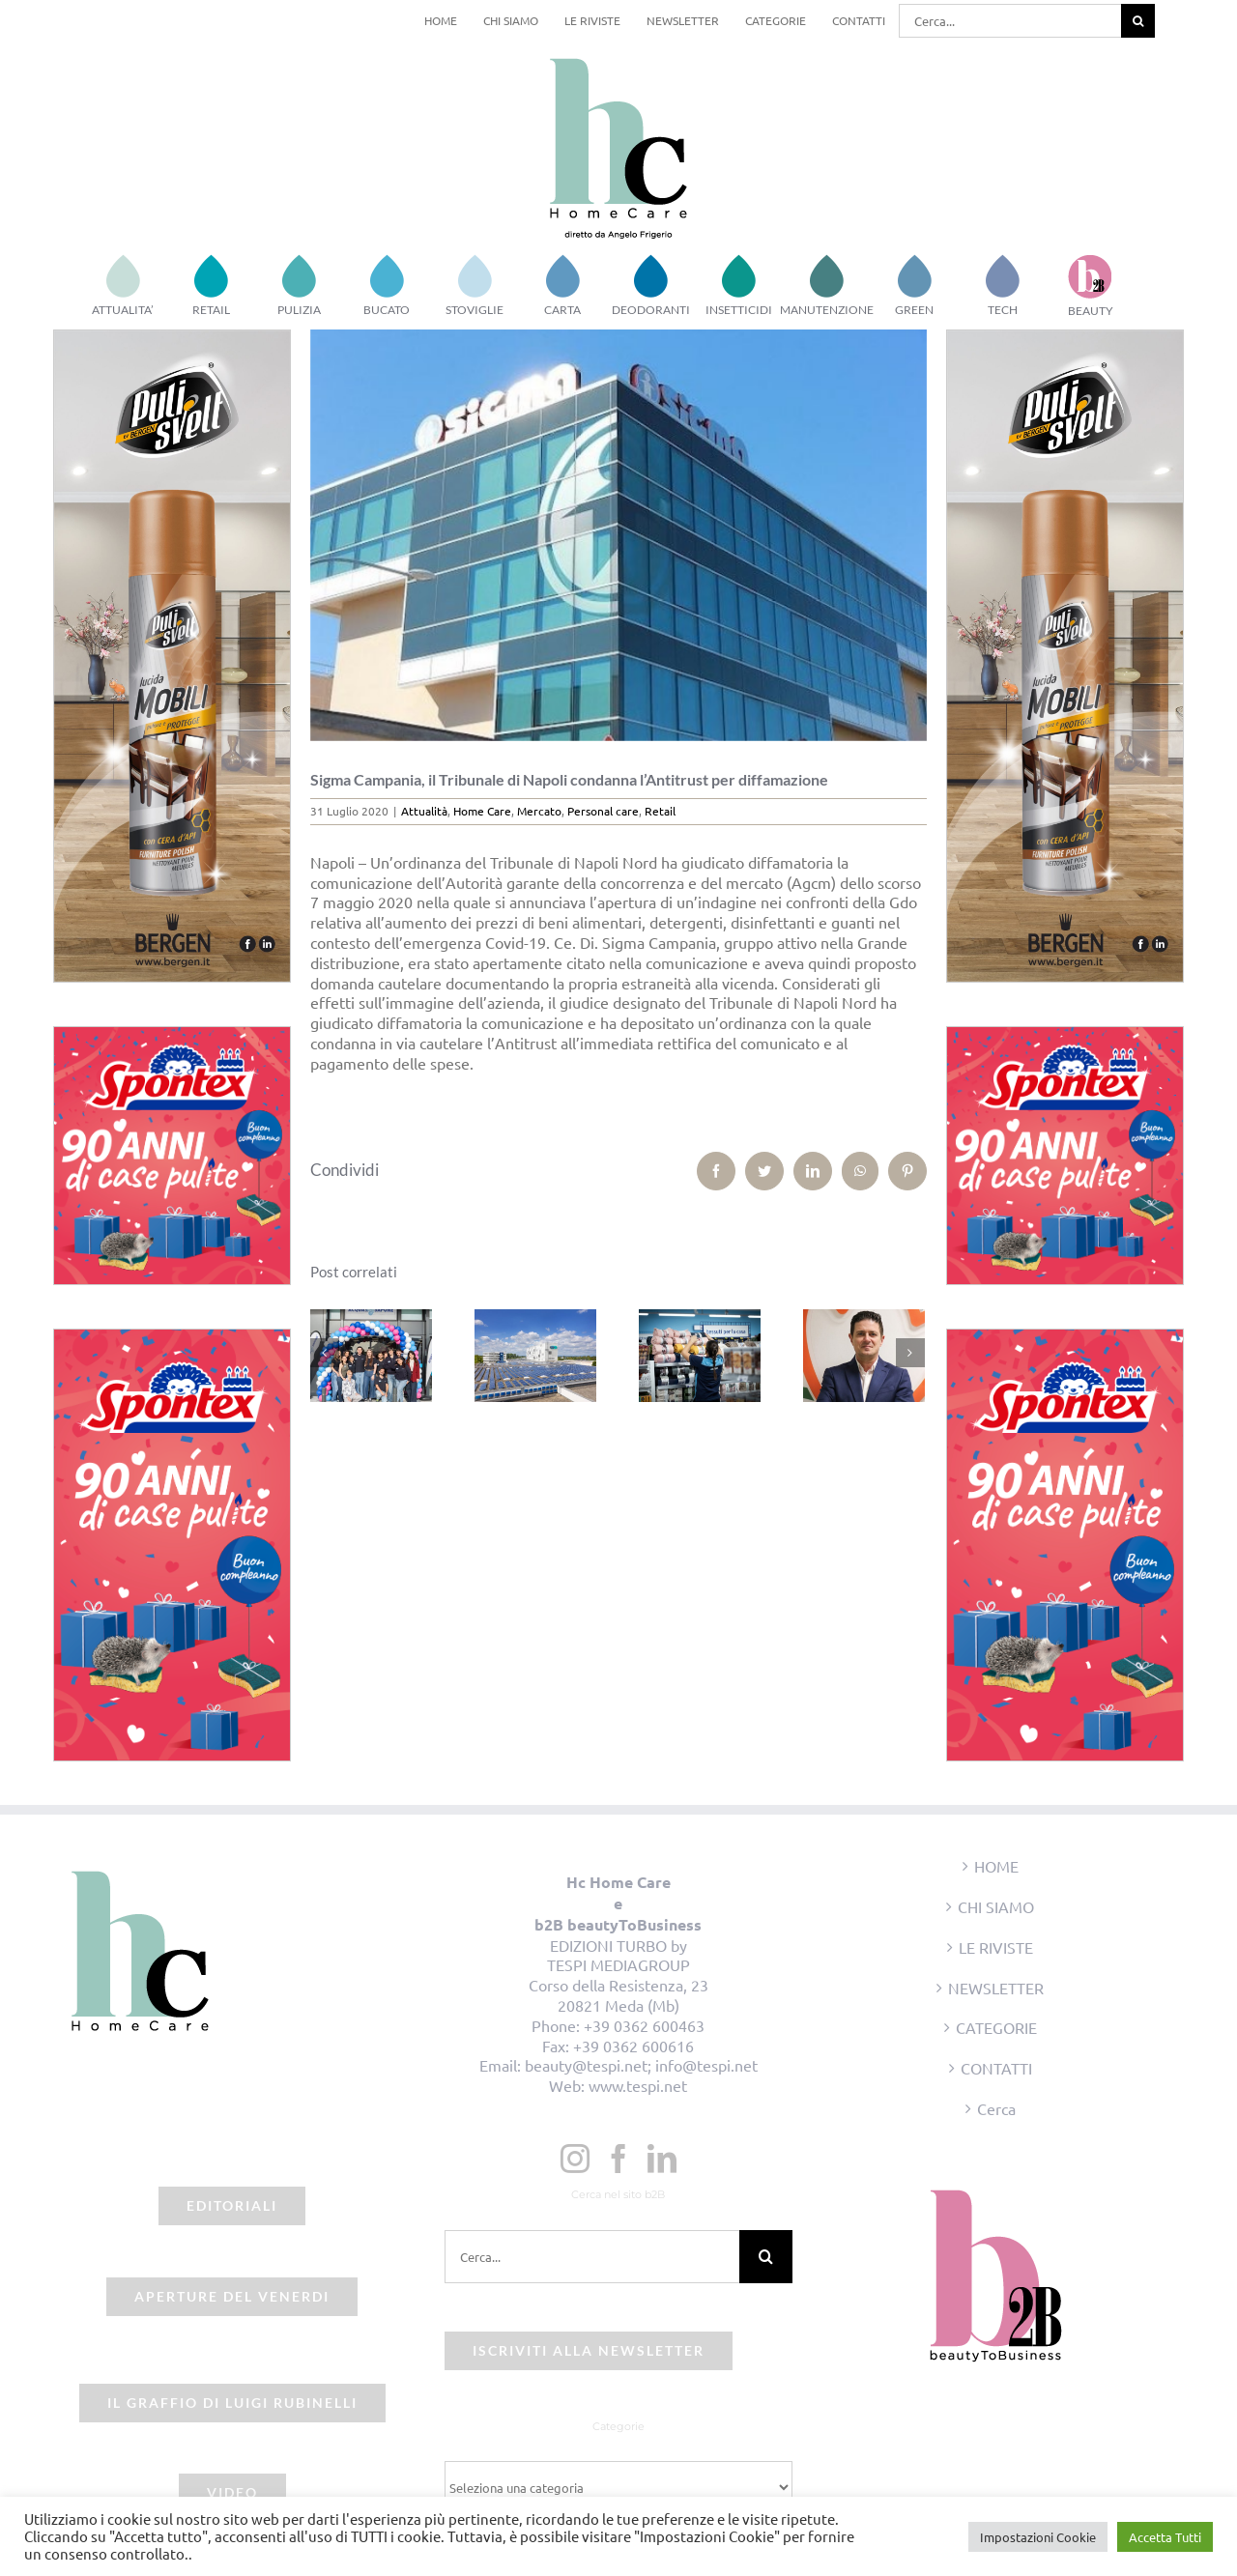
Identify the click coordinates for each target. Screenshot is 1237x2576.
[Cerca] (1138, 21)
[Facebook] (618, 2158)
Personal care (603, 810)
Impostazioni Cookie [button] (1038, 2537)
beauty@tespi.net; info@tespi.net (641, 2065)
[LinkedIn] (661, 2158)
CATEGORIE (996, 2027)
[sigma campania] (619, 535)
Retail (660, 810)
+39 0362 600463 (644, 2025)
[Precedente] (324, 1352)
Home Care (482, 810)
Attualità (424, 810)
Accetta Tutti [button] (1165, 2537)
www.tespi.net (638, 2085)
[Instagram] (575, 2158)
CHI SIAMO (996, 1906)
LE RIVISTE (996, 1947)
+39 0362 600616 (633, 2045)
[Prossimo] (910, 1352)
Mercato (539, 810)
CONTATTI (996, 2067)
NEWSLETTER (996, 1987)
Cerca (996, 2108)
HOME (996, 1865)
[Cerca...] (1010, 21)
